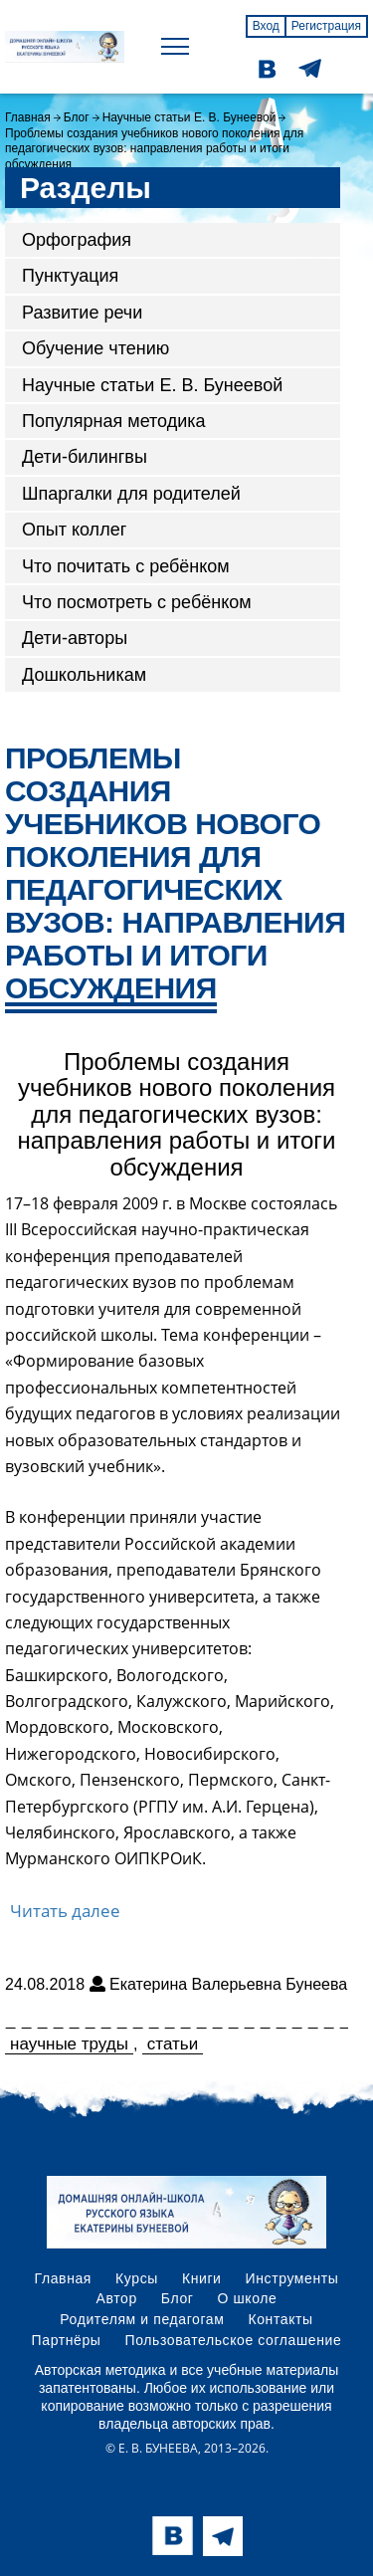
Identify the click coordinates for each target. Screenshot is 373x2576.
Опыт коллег (74, 529)
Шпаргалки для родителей (131, 494)
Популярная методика (114, 421)
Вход (266, 26)
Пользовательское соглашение (233, 2340)
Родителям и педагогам (142, 2319)
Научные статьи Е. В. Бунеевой (189, 117)
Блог (77, 117)
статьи (172, 2044)
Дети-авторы (74, 638)
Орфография (76, 240)
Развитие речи (82, 312)
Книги (202, 2278)
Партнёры (66, 2340)
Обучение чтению (95, 348)
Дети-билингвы (84, 457)
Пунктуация (70, 276)
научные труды (69, 2044)
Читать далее (65, 1910)
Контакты (280, 2319)
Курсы (136, 2278)
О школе (248, 2298)
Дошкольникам (84, 675)
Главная (28, 117)
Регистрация (326, 26)
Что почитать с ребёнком (126, 566)
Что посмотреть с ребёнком (137, 602)
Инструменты (292, 2278)
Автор (116, 2298)
